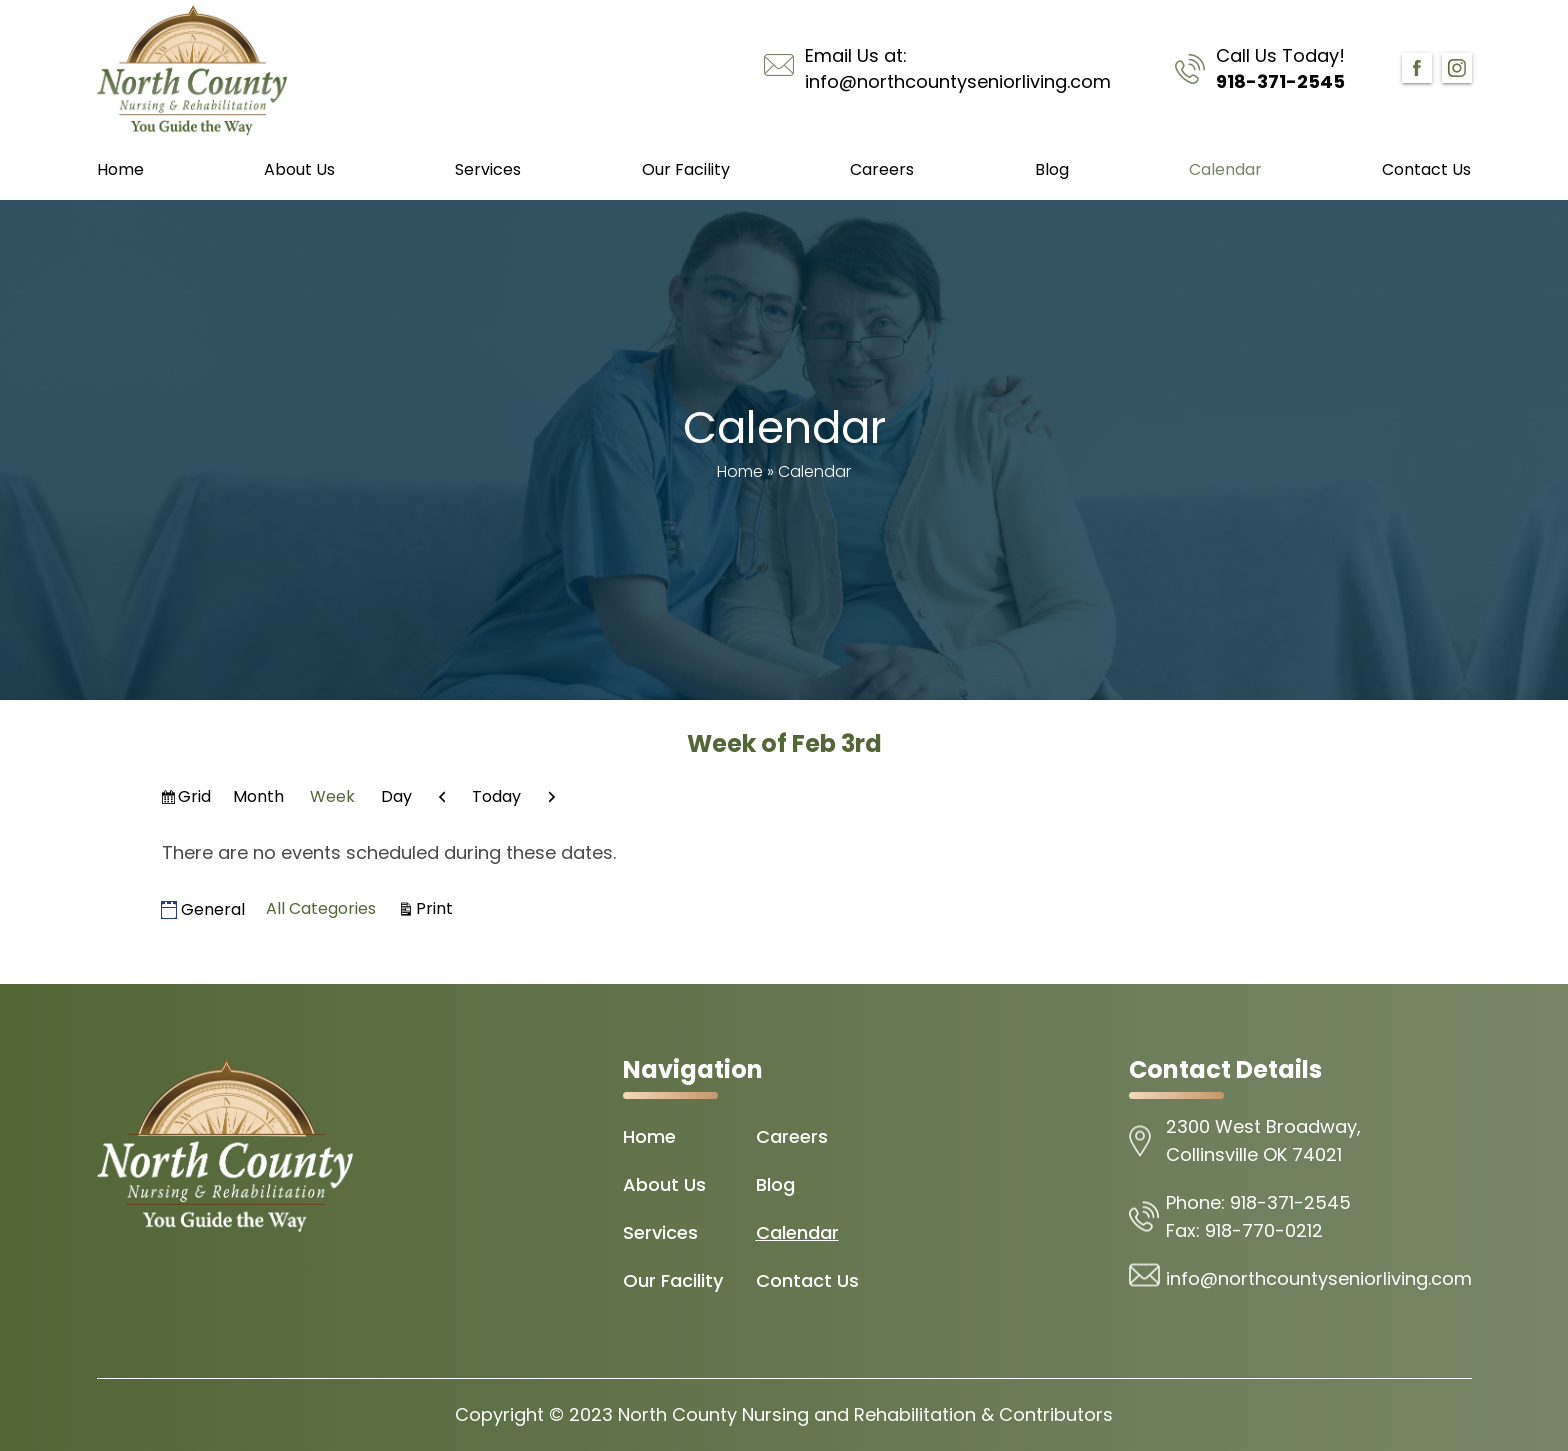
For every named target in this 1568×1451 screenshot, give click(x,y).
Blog (1052, 169)
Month (258, 796)
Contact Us (1426, 169)
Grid (195, 799)
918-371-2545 (1280, 81)
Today (496, 796)
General (203, 909)
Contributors (1056, 1414)
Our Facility (686, 169)
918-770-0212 (1264, 1230)
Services (488, 169)
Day (396, 796)
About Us (299, 169)
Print (437, 907)
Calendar (1225, 169)
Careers (882, 169)
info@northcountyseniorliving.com (958, 81)
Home (120, 169)
